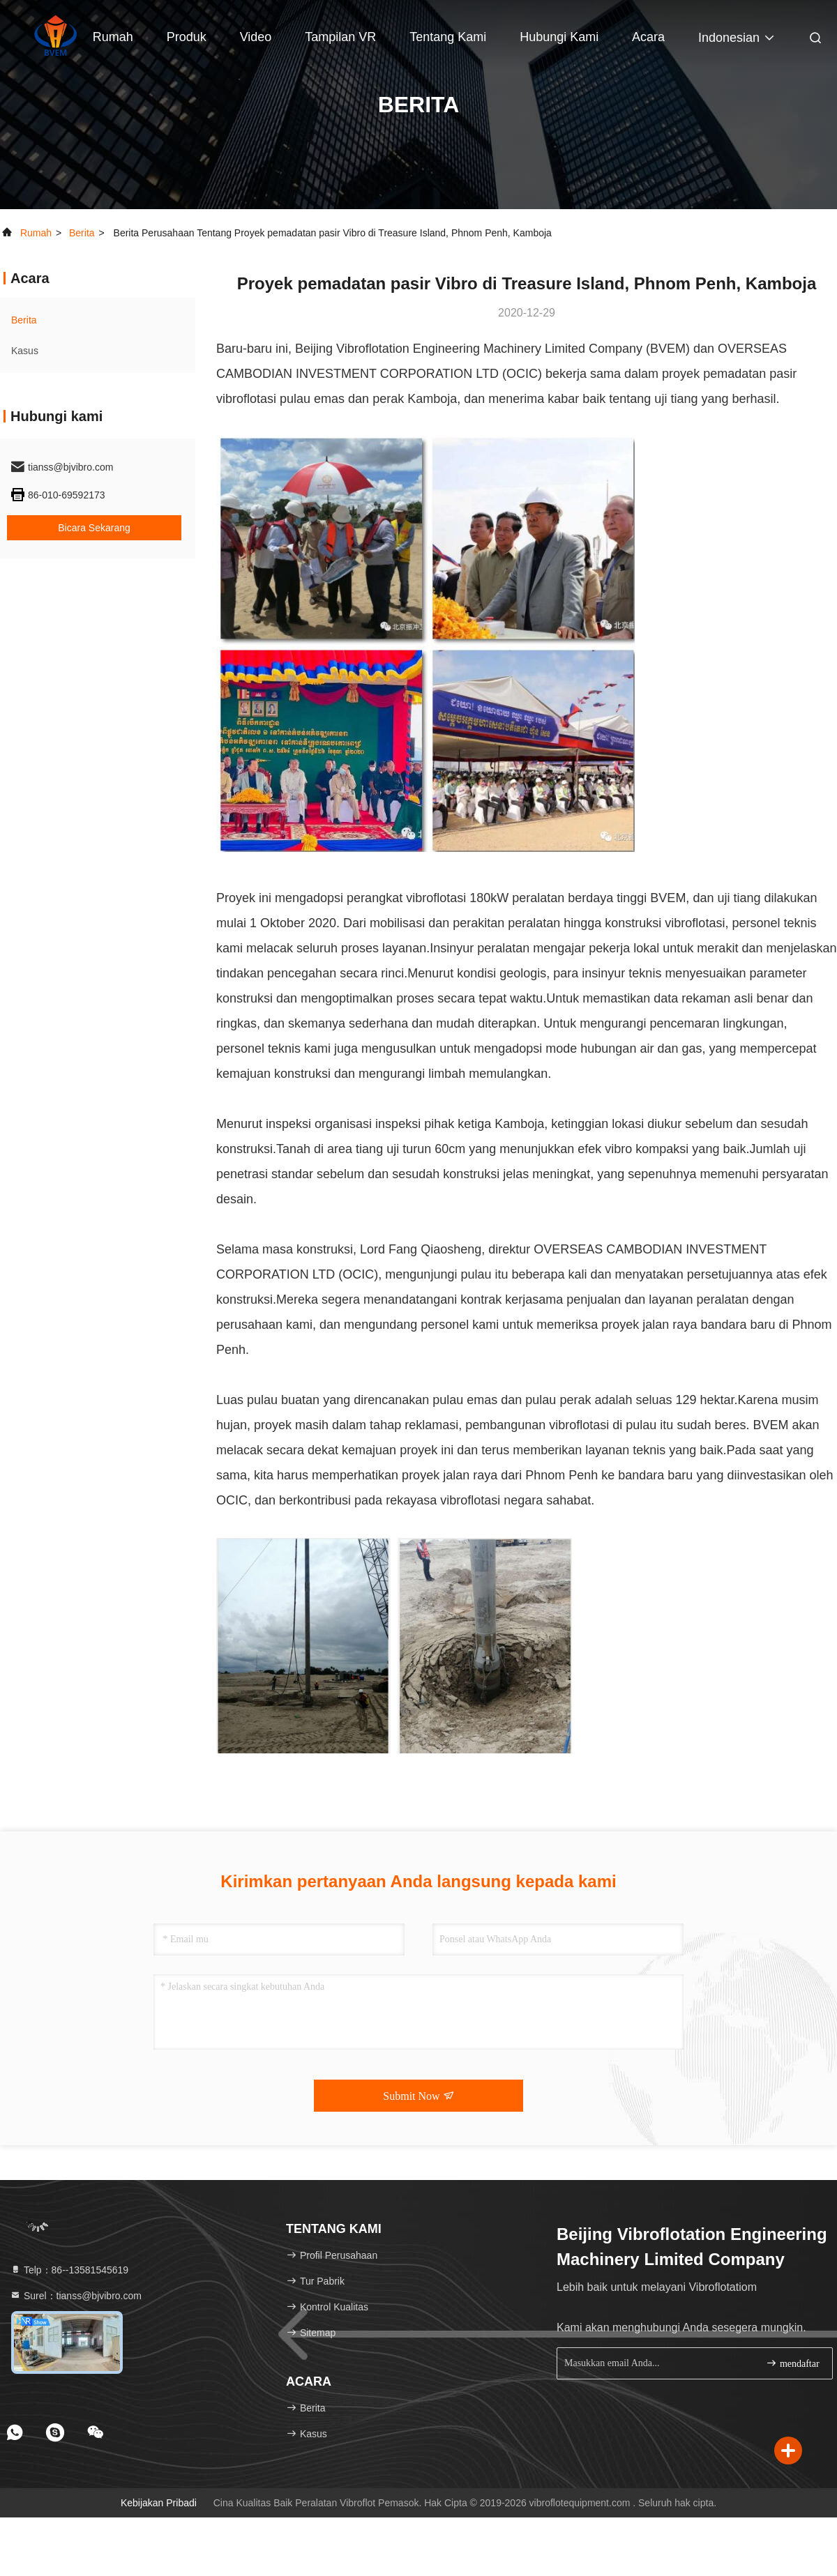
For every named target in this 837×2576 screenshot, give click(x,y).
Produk (186, 37)
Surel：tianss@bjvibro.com (76, 2295)
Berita (82, 232)
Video (256, 37)
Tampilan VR (340, 37)
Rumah (113, 37)
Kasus (24, 350)
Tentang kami (447, 37)
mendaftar (792, 2363)
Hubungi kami (559, 37)
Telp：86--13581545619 (69, 2270)
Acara (648, 37)
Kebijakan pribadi (159, 2502)
